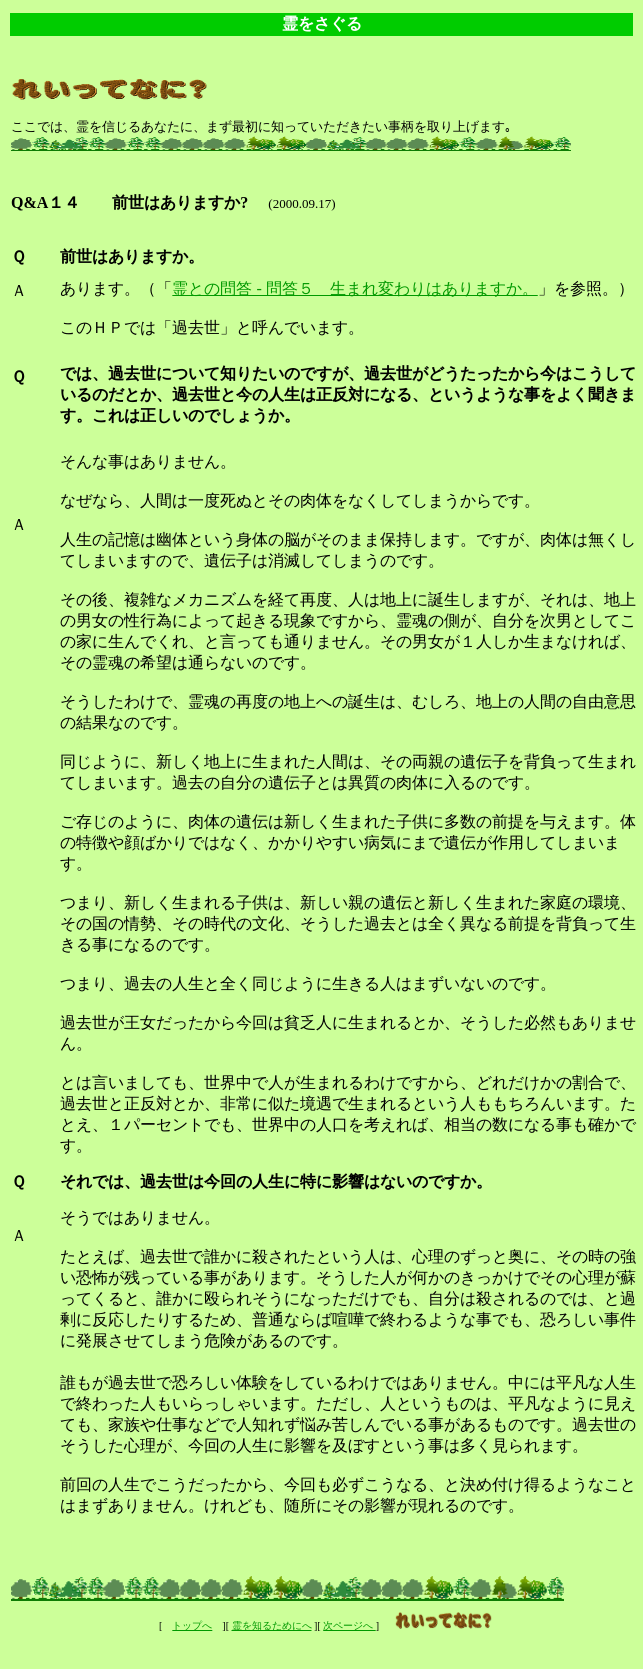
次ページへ (349, 1625)
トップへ (192, 1625)
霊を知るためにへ (272, 1625)
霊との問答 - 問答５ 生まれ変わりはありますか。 (354, 288)
